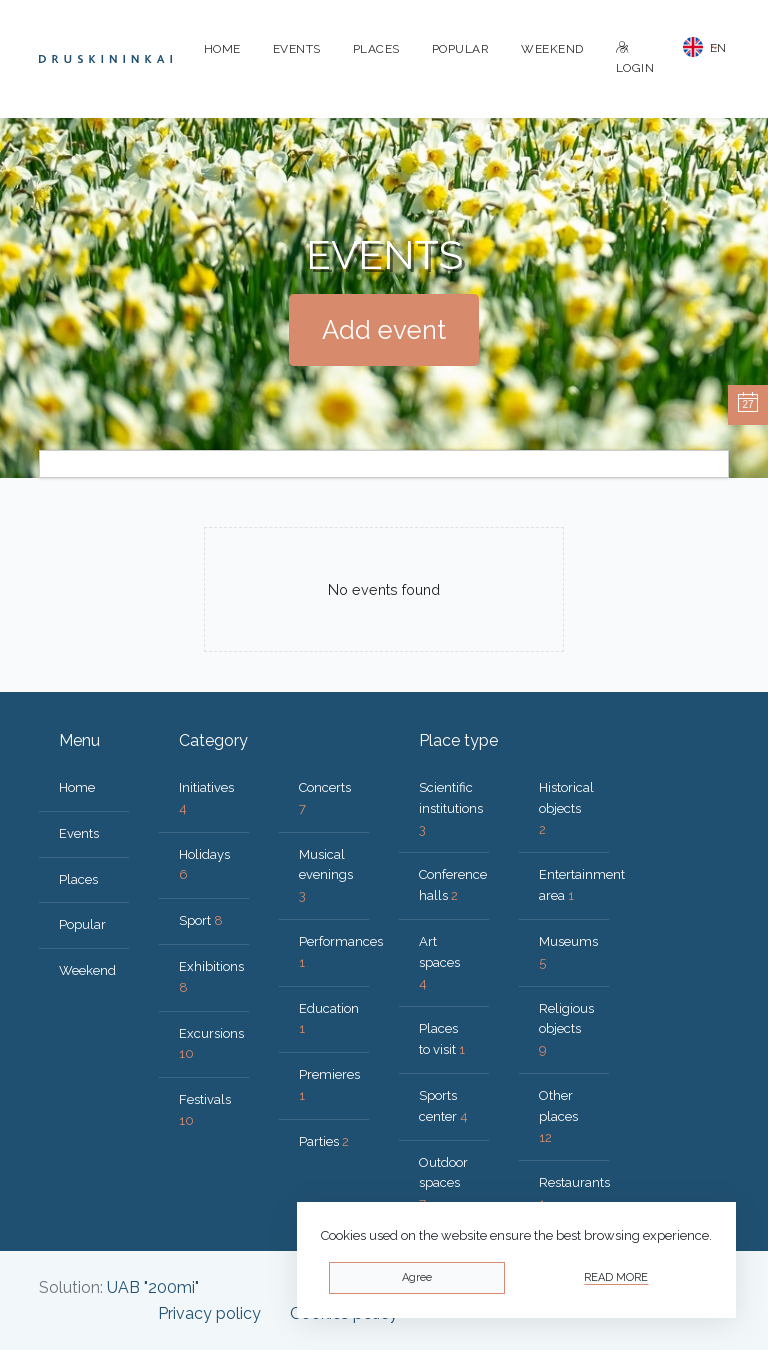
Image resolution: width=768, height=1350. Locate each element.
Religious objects (566, 1029)
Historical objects (566, 808)
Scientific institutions (451, 808)
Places (376, 49)
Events (297, 49)
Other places (558, 1116)
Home (222, 49)
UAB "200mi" (153, 1287)
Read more (616, 1277)
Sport (201, 920)
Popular (461, 49)
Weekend (552, 49)
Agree (417, 1277)
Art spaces (439, 962)
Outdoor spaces (443, 1183)
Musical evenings (326, 875)
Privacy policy (209, 1313)
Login (635, 58)
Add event (384, 330)
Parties (324, 1141)
